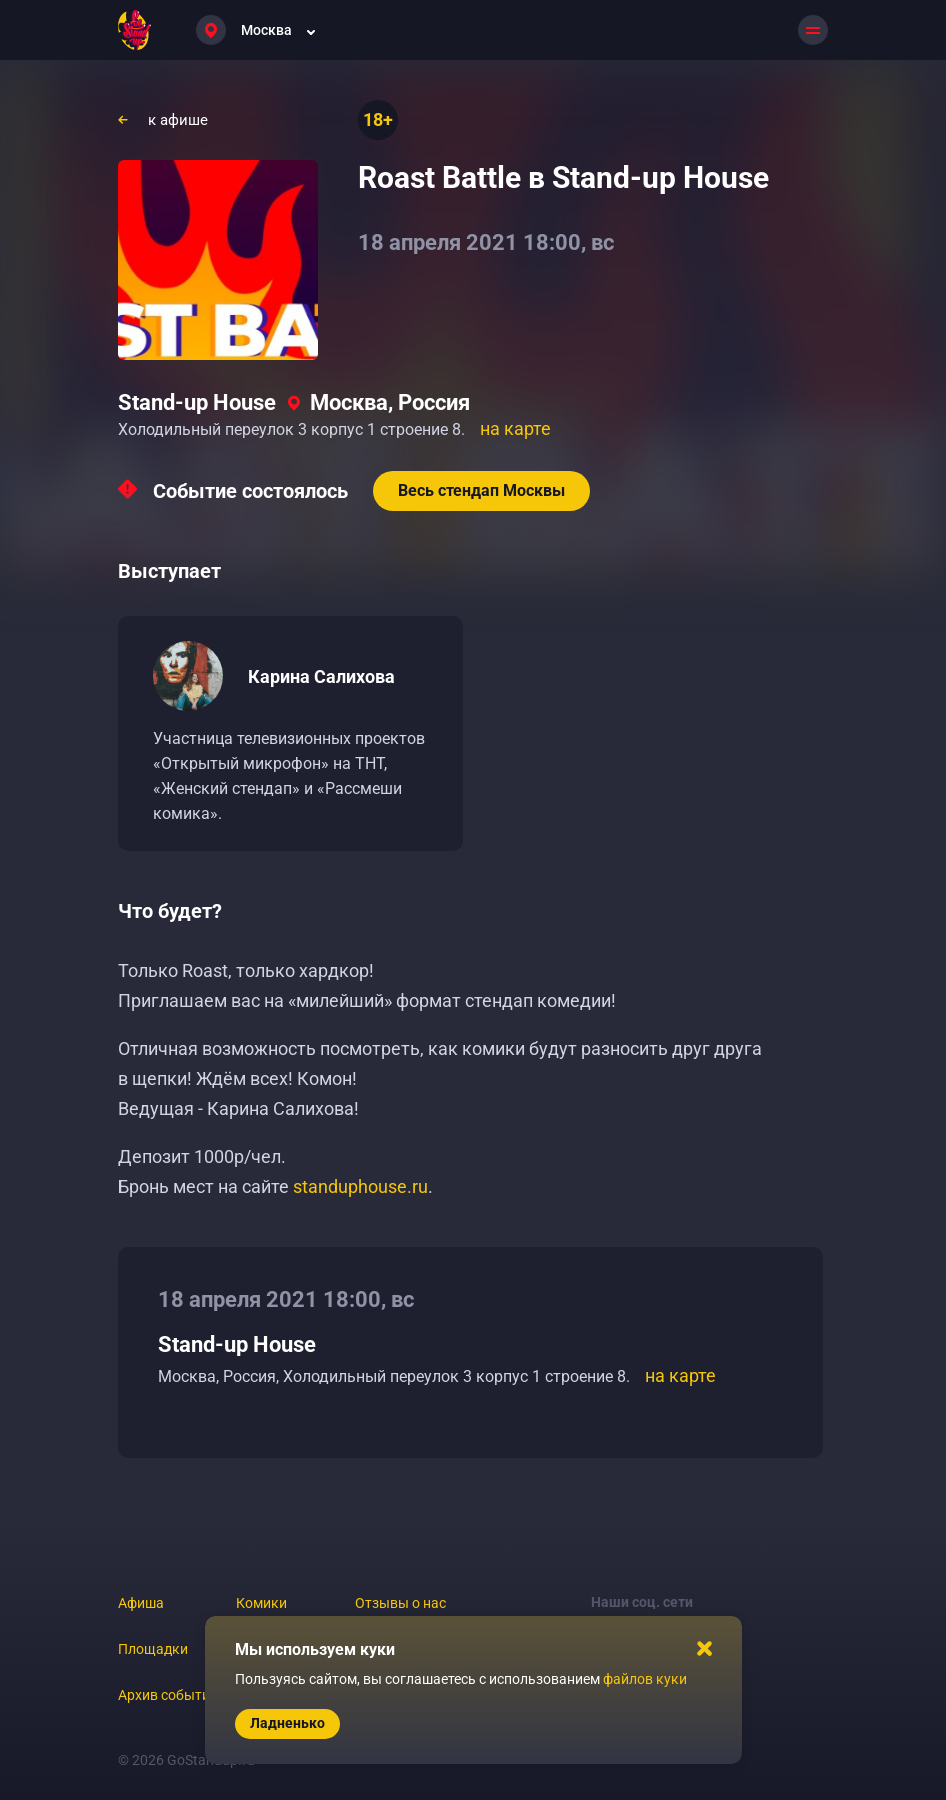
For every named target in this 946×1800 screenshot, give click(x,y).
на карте (515, 428)
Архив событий (168, 1695)
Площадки (153, 1649)
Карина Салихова (321, 676)
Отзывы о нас (400, 1603)
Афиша (141, 1603)
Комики (261, 1603)
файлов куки (645, 1679)
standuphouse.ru (360, 1186)
